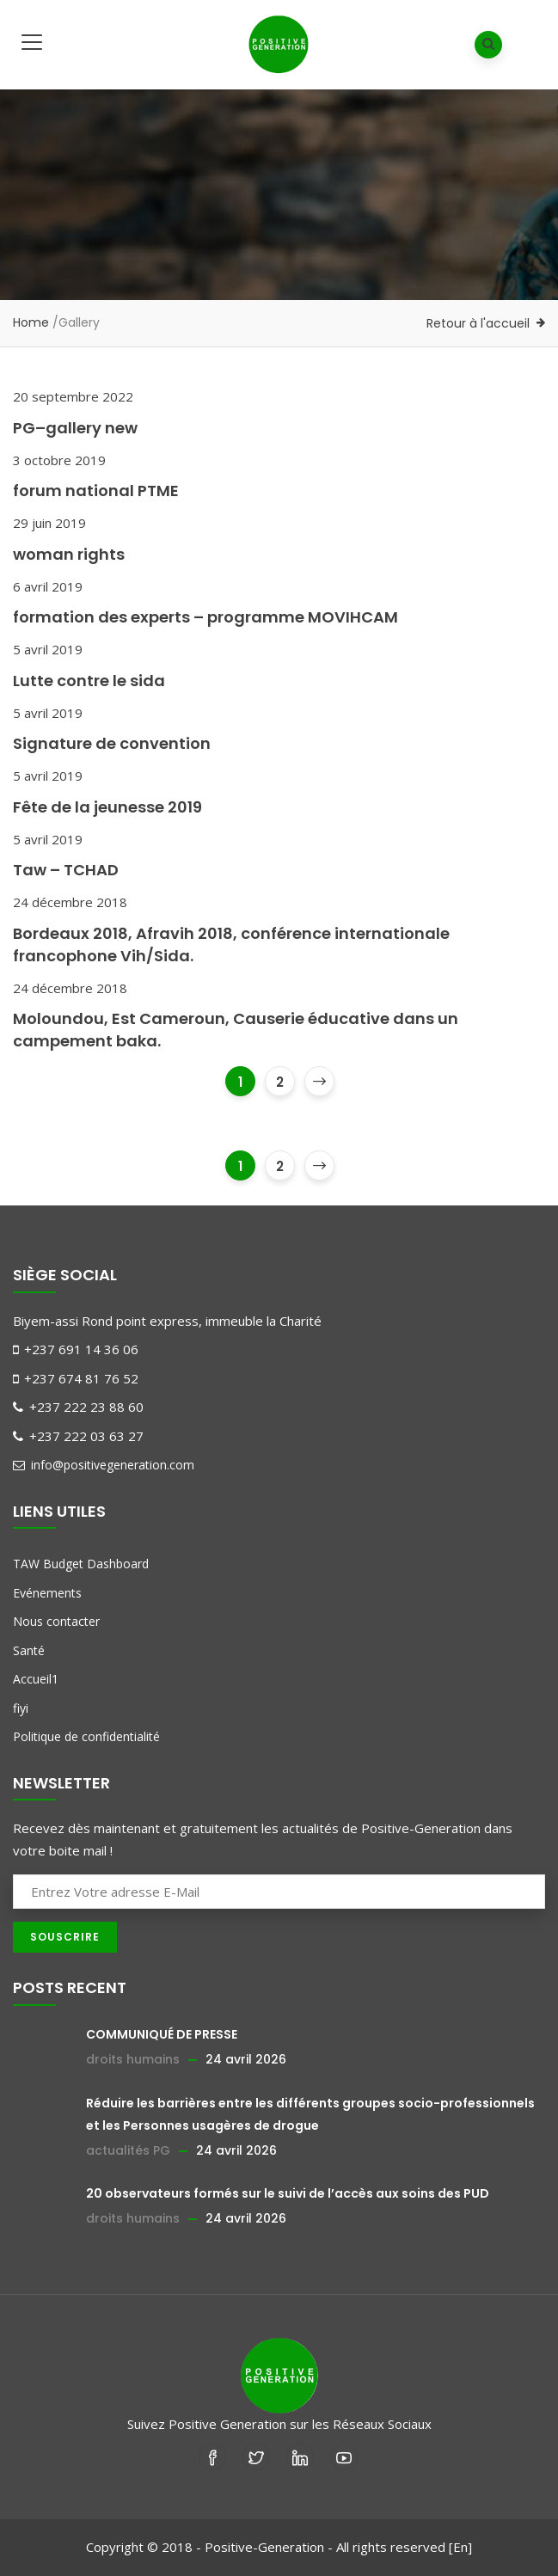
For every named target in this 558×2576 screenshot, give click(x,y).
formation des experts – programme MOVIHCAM (205, 617)
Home (31, 322)
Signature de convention (112, 743)
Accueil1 (35, 1679)
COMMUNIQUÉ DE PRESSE (161, 2034)
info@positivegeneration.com (103, 1465)
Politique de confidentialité (86, 1736)
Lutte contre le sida (89, 680)
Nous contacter (56, 1621)
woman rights (69, 554)
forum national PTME (96, 490)
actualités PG (128, 2150)
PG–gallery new (75, 428)
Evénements (47, 1593)
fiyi (20, 1708)
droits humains (133, 2059)
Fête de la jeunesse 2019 (107, 807)
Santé (29, 1650)
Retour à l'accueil (478, 323)
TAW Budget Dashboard (81, 1563)
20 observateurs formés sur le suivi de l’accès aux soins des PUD (287, 2193)
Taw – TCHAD (66, 869)
